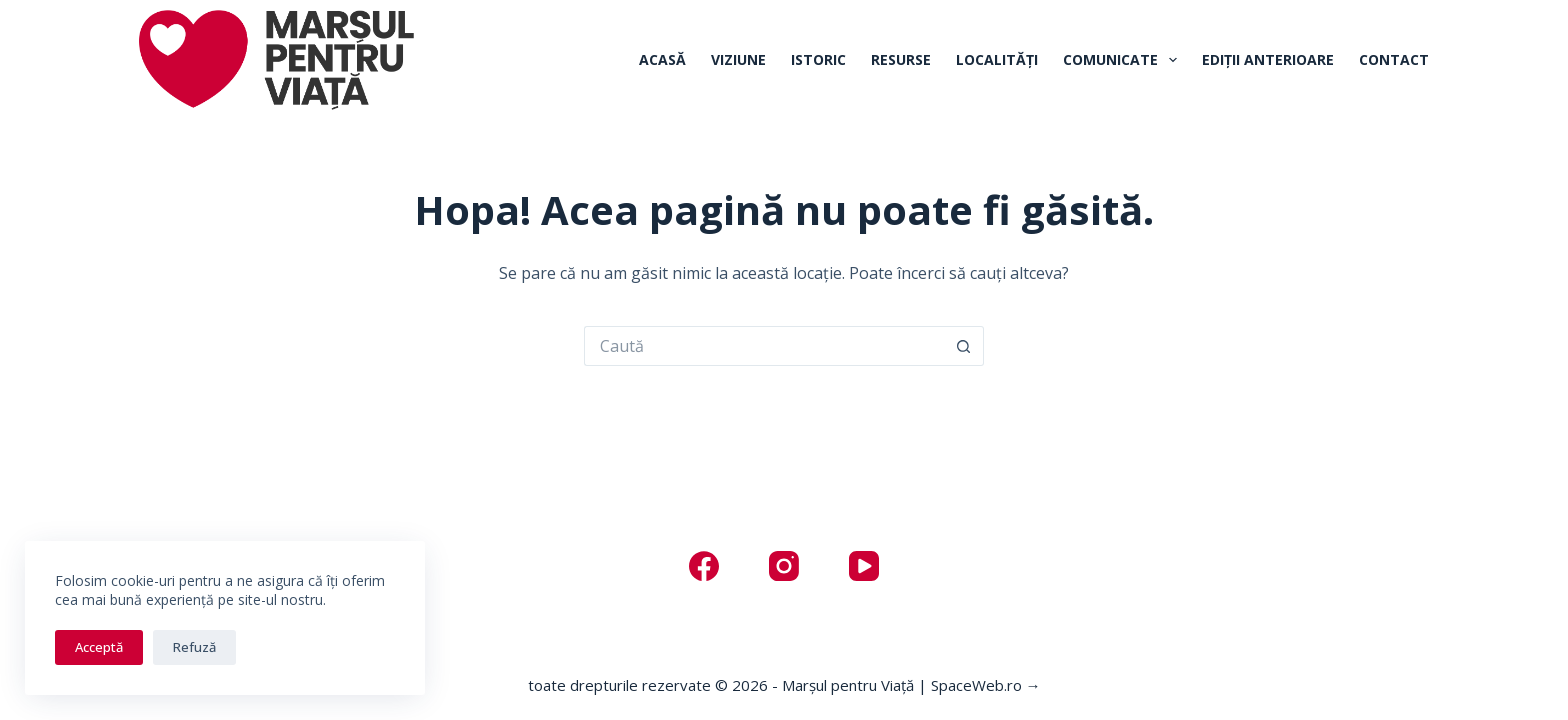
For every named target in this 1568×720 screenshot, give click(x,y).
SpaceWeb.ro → (986, 685)
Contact (1394, 59)
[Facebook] (704, 566)
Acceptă (99, 647)
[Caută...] (764, 346)
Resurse (901, 59)
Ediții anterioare (1268, 59)
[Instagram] (784, 566)
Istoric (818, 59)
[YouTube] (864, 566)
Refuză (194, 647)
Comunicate (1124, 60)
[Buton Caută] (964, 346)
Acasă (662, 59)
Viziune (738, 59)
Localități (997, 59)
